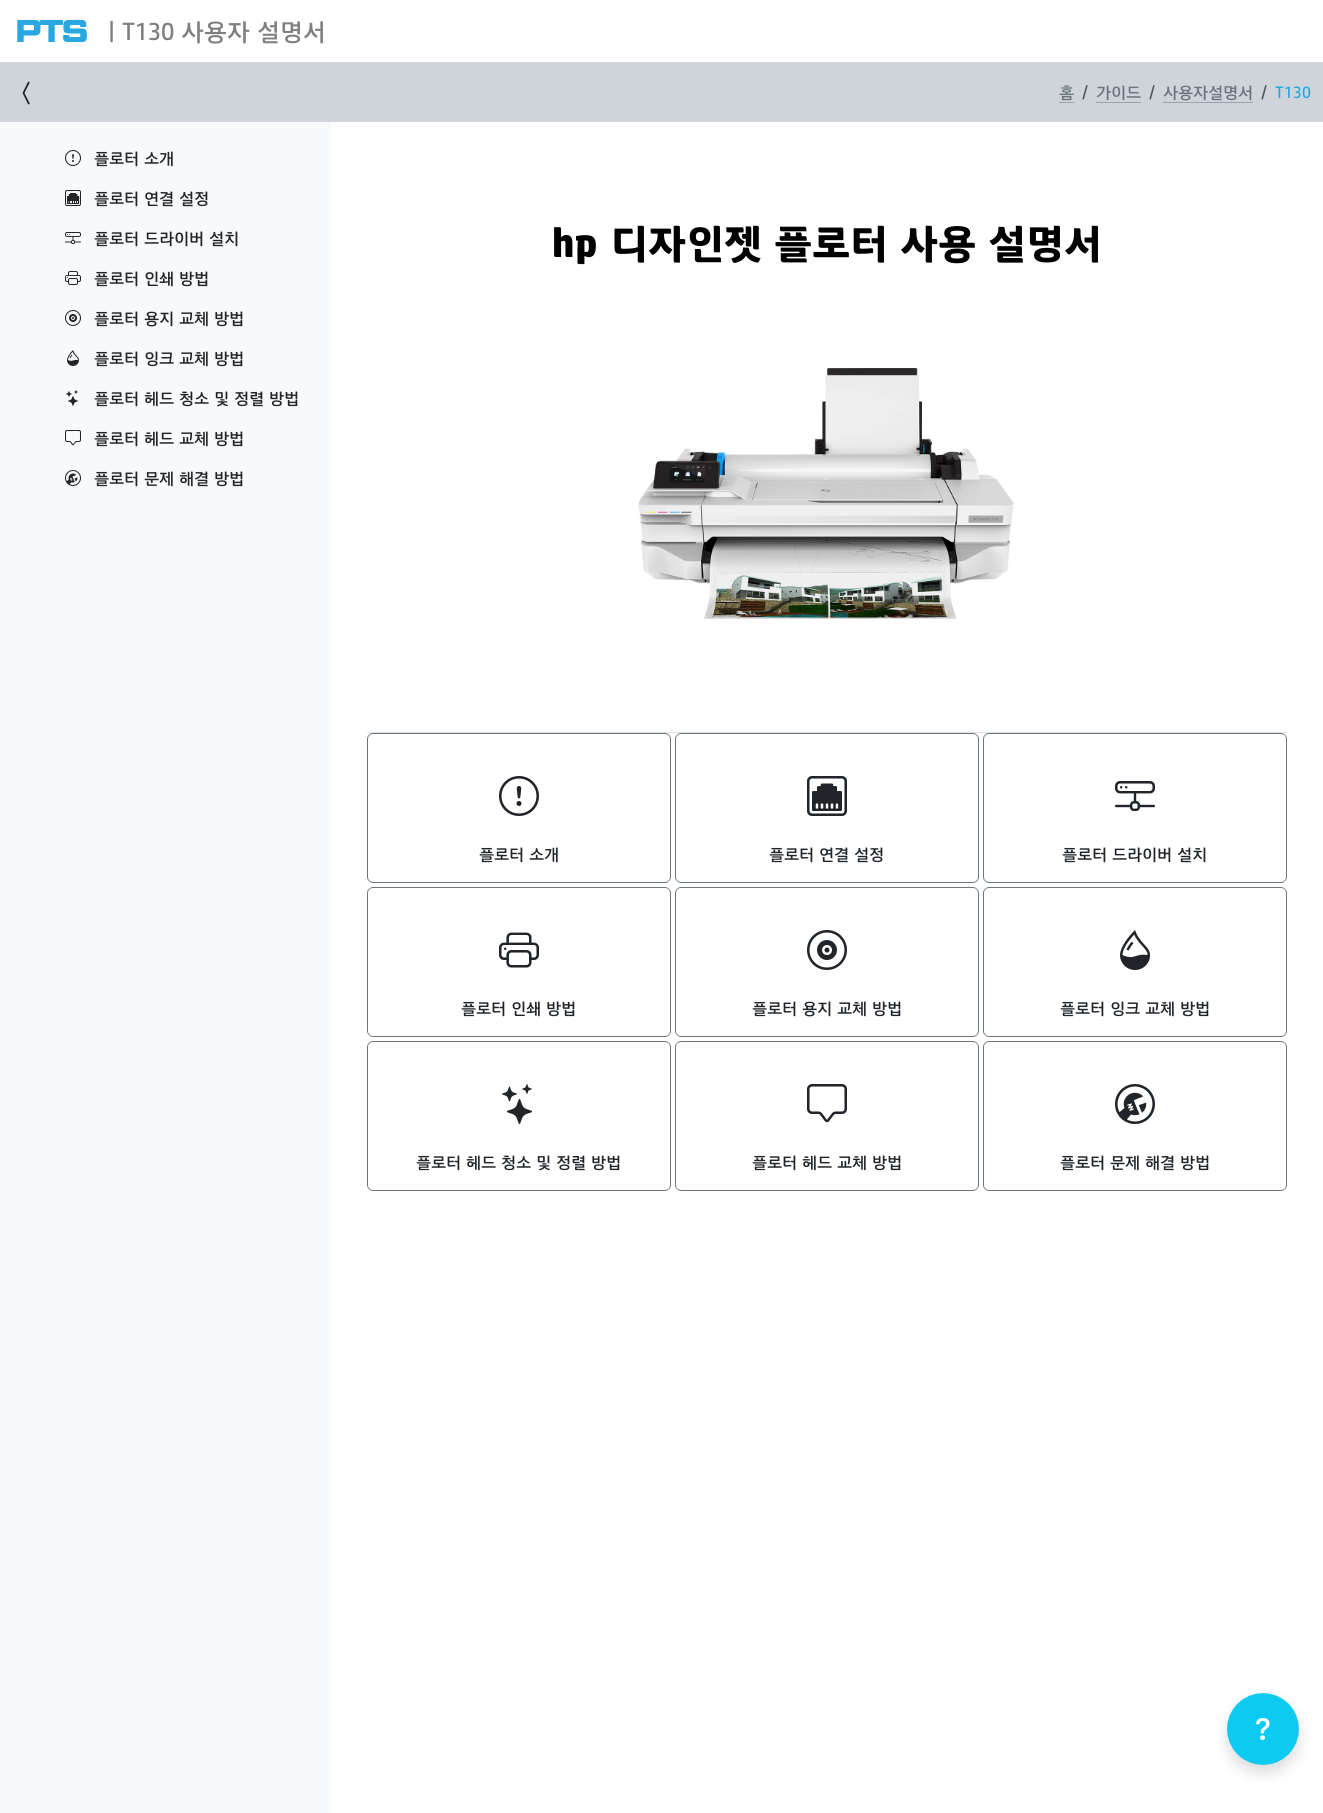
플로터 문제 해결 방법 (154, 477)
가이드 (1118, 91)
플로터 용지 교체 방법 (154, 317)
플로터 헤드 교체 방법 (154, 437)
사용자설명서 (1208, 91)
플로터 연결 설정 (137, 197)
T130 (1293, 91)
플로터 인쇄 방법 (137, 277)
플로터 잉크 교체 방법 (154, 357)
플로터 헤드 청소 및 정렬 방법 (182, 397)
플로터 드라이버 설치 (152, 237)
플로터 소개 (119, 157)
